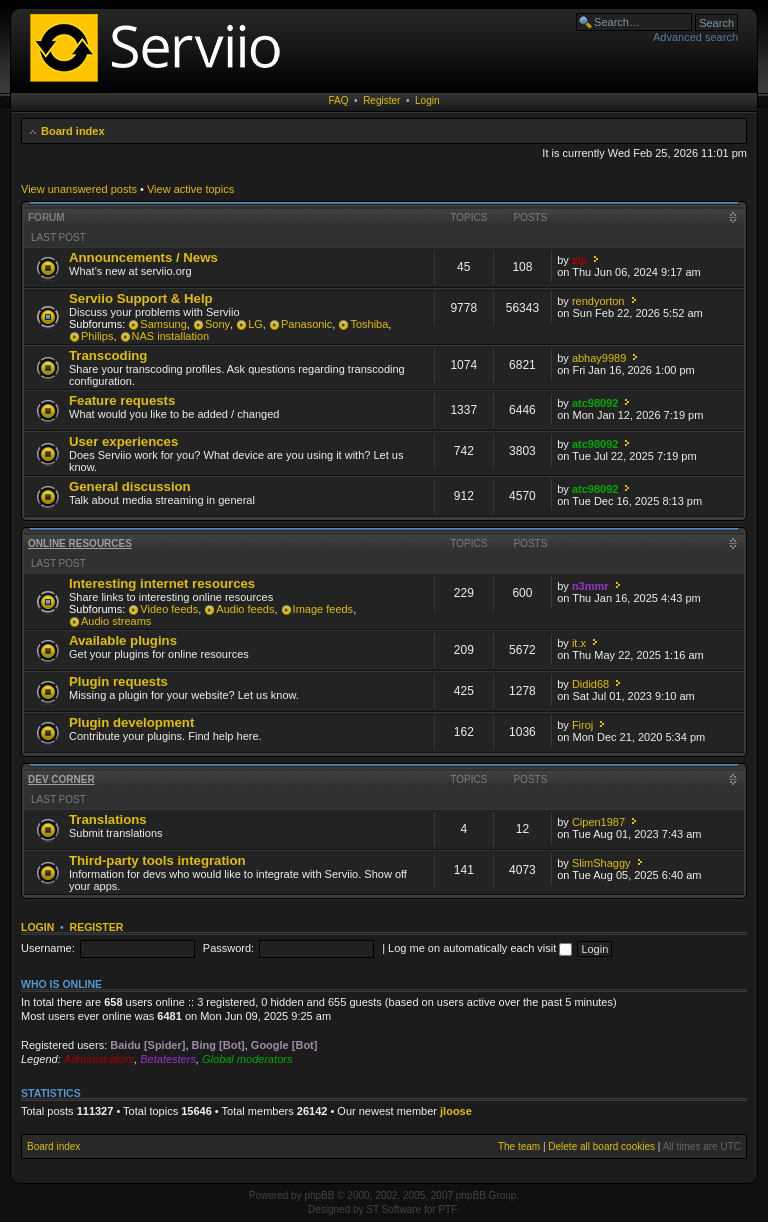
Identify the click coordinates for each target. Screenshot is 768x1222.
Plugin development (131, 722)
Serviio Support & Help (141, 298)
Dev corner (61, 779)
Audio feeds (245, 609)
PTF (447, 1209)
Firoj (582, 725)
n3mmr (590, 586)
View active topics (190, 189)
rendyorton (598, 301)
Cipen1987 (598, 822)
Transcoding (108, 355)
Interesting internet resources (162, 583)
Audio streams (116, 621)
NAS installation (171, 336)
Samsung (163, 324)
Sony (217, 324)
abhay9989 (599, 358)
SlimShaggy (601, 863)
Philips (97, 336)
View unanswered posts (79, 189)
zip (579, 260)
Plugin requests (118, 681)
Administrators (99, 1059)
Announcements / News (143, 257)
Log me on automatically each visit (480, 948)
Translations (108, 819)
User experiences (123, 441)
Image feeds (323, 609)
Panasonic (306, 324)
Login (427, 100)
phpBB (319, 1195)
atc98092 (595, 403)
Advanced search (695, 37)
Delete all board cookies (601, 1146)
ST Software (393, 1209)
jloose (456, 1111)
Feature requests (122, 400)
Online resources (80, 543)
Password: (228, 948)
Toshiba (369, 324)
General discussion (130, 486)
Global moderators (247, 1059)
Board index (73, 131)
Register (381, 100)
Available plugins (123, 640)
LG (255, 324)
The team (519, 1146)
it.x (579, 643)
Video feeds (169, 609)
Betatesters (168, 1059)
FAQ (339, 100)
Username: (48, 948)
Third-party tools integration (157, 860)
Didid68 (590, 684)
